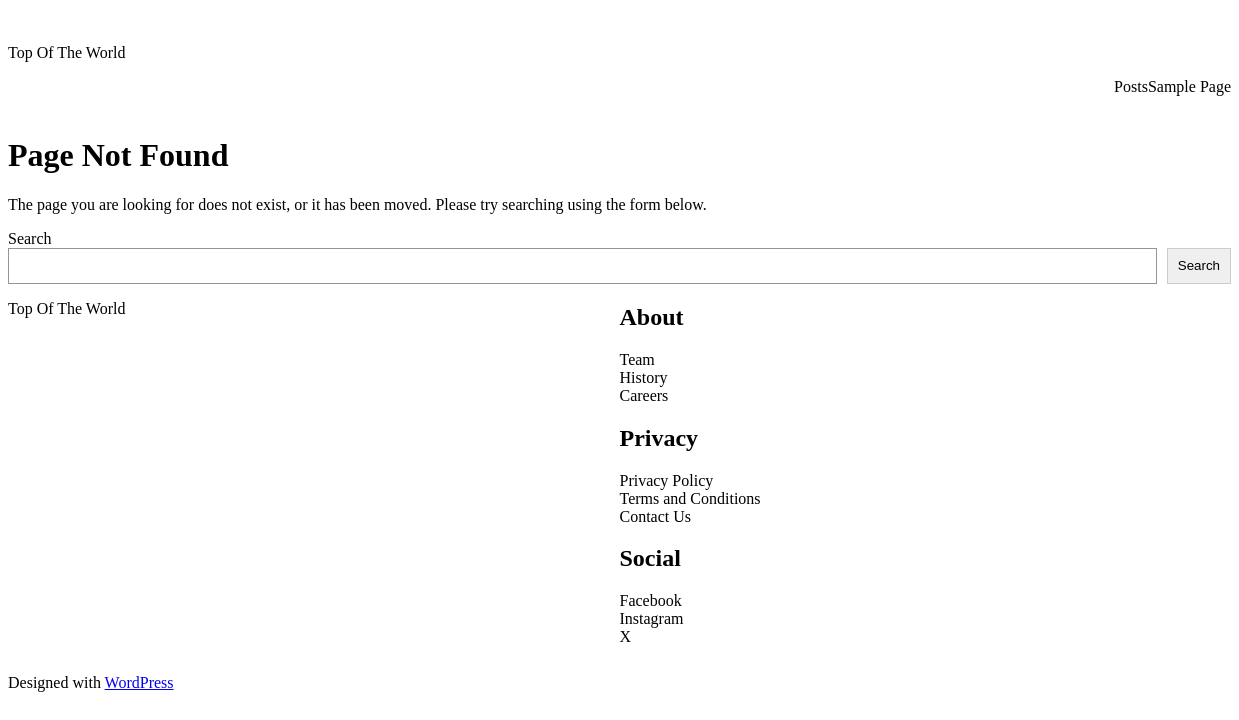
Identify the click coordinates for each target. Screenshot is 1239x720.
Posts (1131, 86)
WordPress (139, 682)
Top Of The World (66, 52)
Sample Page (1189, 86)
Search (30, 238)
